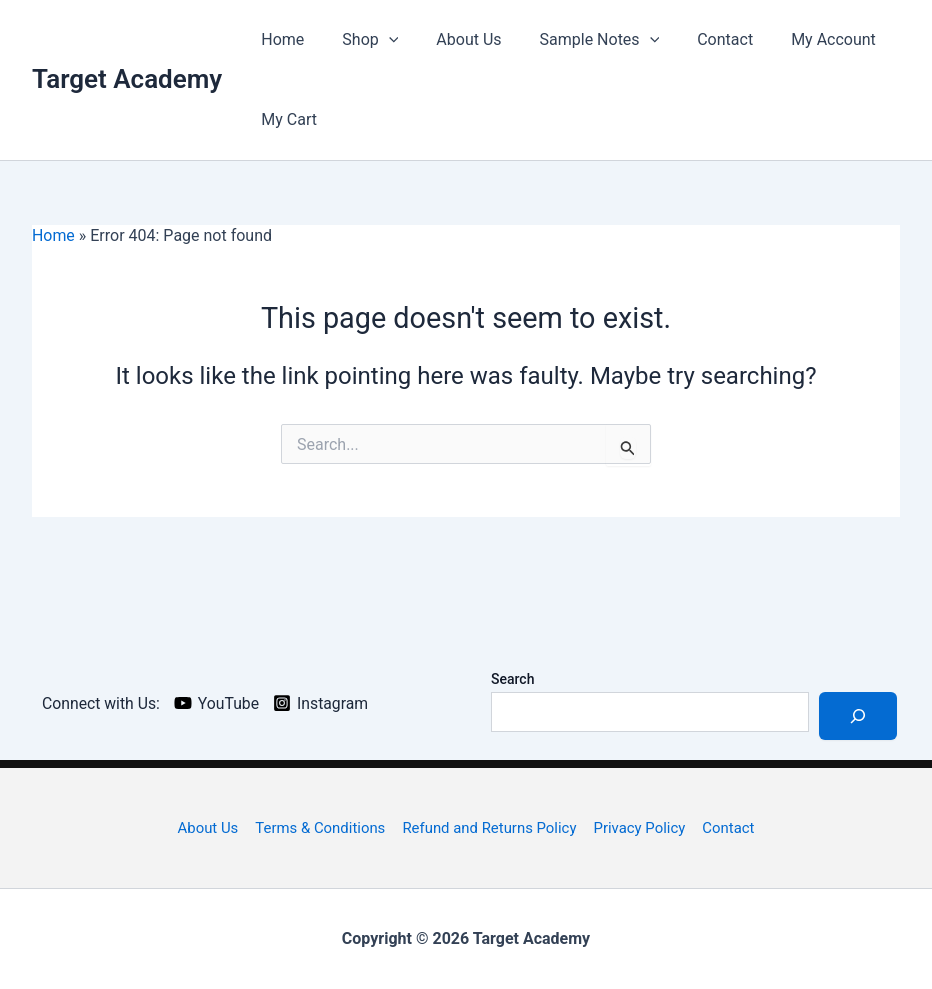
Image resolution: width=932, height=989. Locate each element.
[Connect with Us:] (99, 703)
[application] (380, 40)
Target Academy (127, 79)
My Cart (286, 119)
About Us (453, 39)
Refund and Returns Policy (489, 828)
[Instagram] (324, 703)
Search (512, 679)
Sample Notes (579, 40)
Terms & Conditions (321, 828)
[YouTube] (219, 703)
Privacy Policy (638, 828)
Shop (361, 40)
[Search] (858, 716)
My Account (800, 39)
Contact (698, 39)
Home (279, 39)
